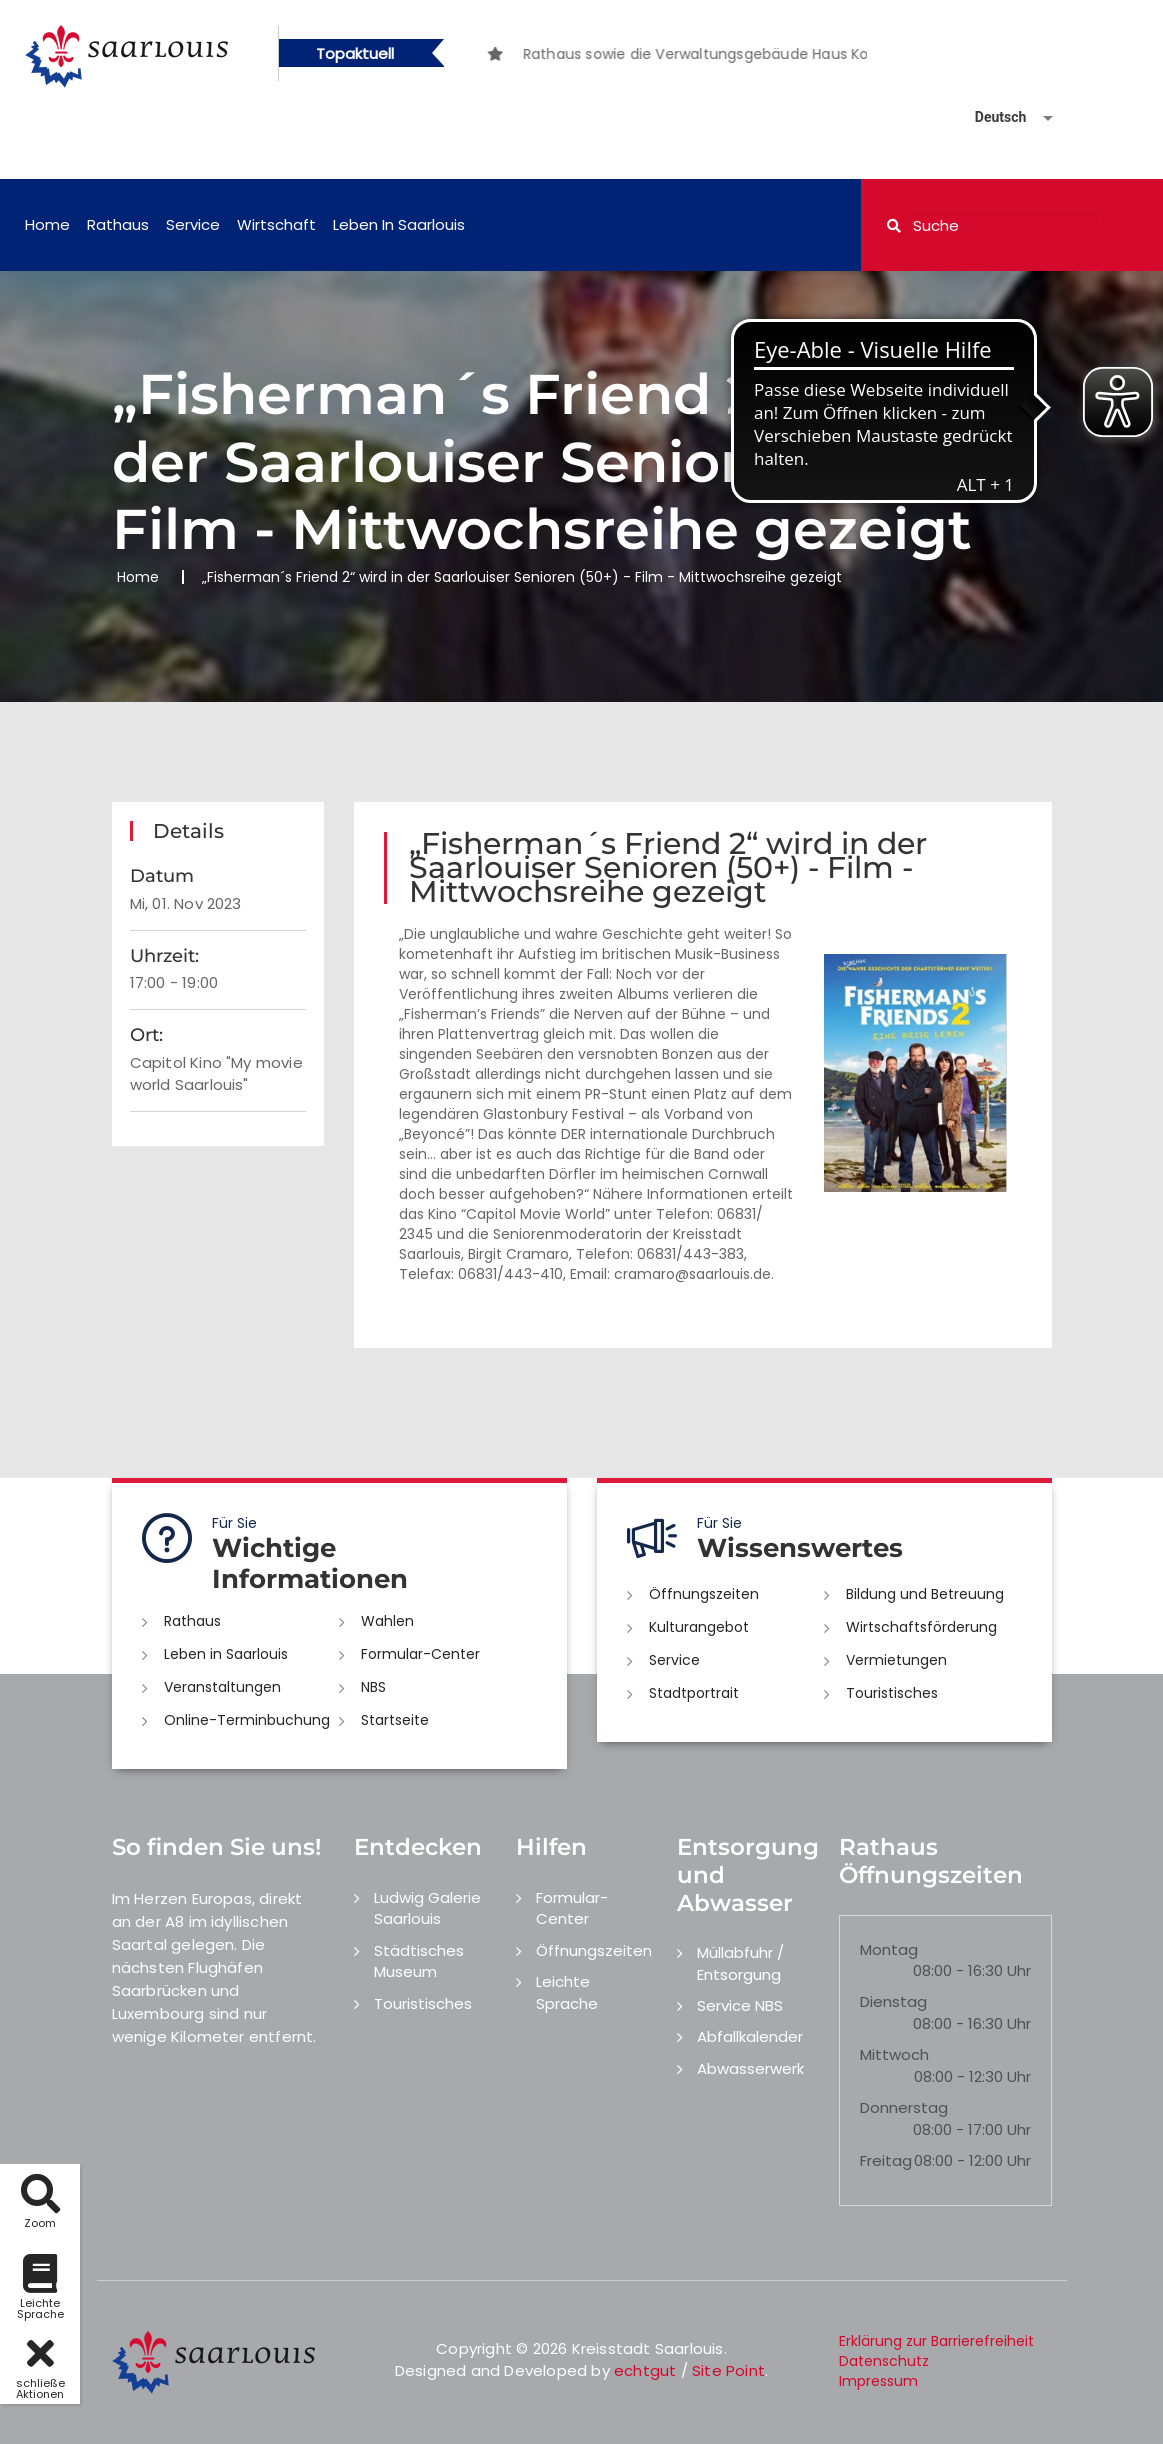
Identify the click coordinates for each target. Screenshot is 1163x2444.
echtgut (645, 2370)
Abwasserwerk (750, 2068)
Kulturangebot (699, 1627)
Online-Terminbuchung (247, 1720)
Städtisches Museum (419, 1961)
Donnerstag (904, 2107)
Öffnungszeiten (704, 1594)
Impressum (878, 2381)
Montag (889, 1949)
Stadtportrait (694, 1693)
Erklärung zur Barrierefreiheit (936, 2341)
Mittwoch (894, 2054)
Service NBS (740, 2005)
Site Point (728, 2370)
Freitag (886, 2160)
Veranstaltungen (222, 1687)
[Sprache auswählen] (990, 117)
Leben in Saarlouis (399, 224)
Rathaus (118, 224)
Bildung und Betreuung (925, 1594)
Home (47, 224)
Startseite (395, 1720)
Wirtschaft (276, 224)
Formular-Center (420, 1654)
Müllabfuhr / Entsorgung (740, 1963)
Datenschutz (884, 2361)
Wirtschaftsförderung (921, 1627)
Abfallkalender (750, 2036)
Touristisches (892, 1693)
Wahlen (387, 1621)
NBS (373, 1687)
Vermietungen (896, 1660)
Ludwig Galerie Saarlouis (427, 1908)
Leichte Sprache (567, 1992)
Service (193, 224)
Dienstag (893, 2001)
